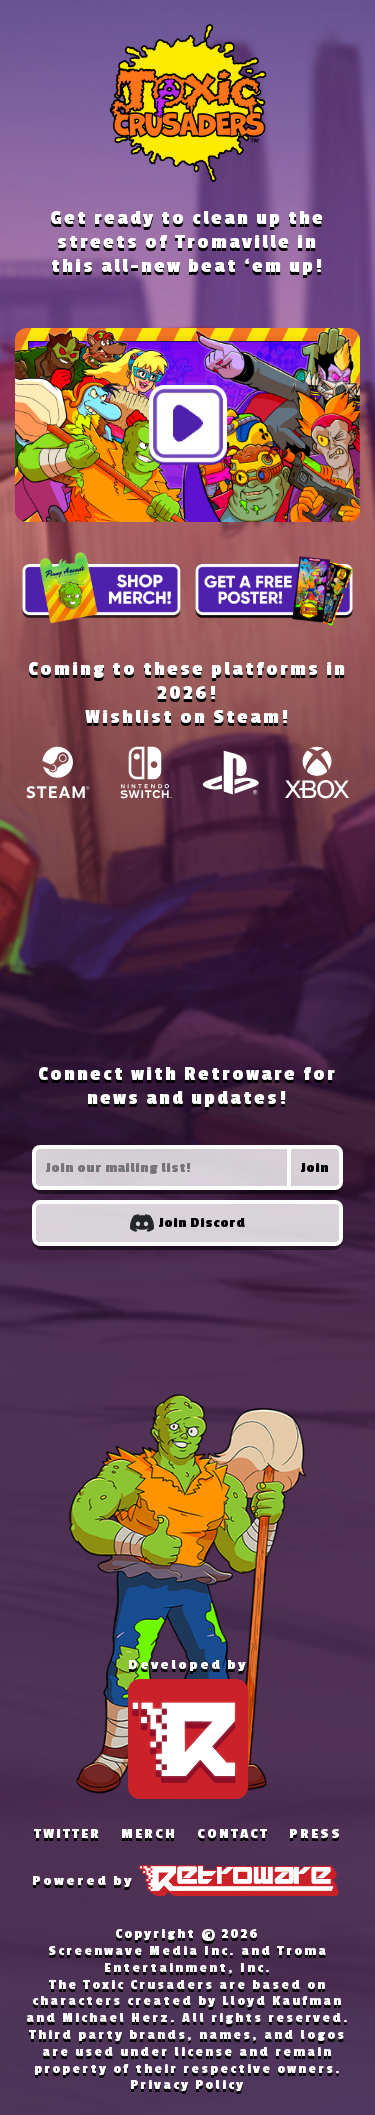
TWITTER (67, 1833)
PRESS (315, 1833)
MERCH (149, 1833)
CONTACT (233, 1833)
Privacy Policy (187, 2085)
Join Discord (187, 1223)
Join (315, 1167)
